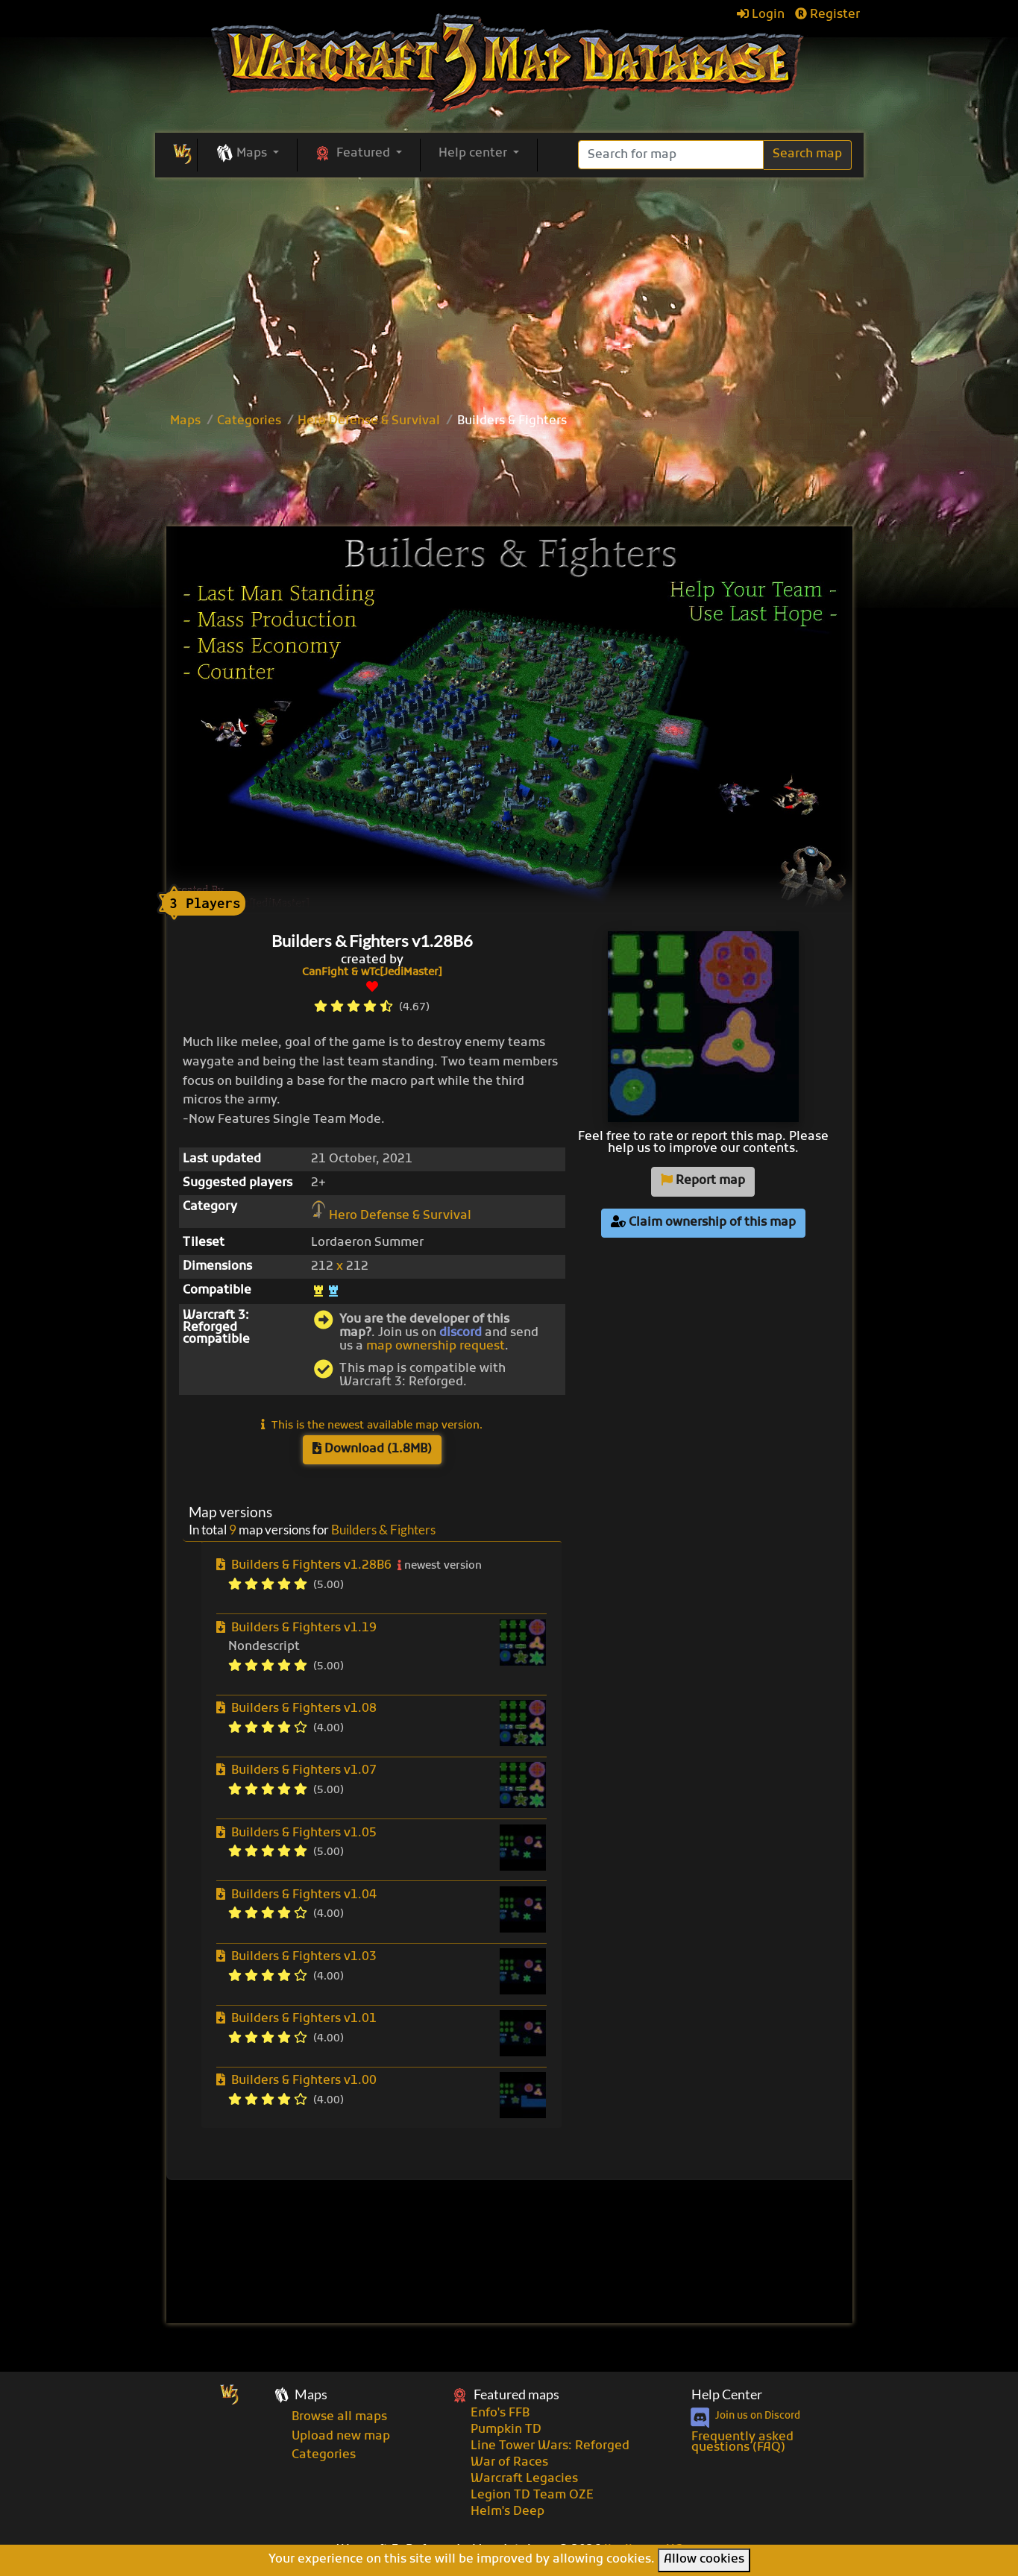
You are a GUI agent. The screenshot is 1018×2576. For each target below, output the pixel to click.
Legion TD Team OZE (532, 2495)
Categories (249, 421)
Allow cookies (704, 2559)
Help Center (726, 2394)
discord (460, 1333)
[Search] (671, 154)
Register (827, 14)
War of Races (509, 2462)
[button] (247, 154)
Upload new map (341, 2436)
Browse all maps (339, 2417)
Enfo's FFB (500, 2413)
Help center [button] (474, 153)
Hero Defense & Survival (369, 421)
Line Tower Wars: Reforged (550, 2446)
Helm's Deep (507, 2511)
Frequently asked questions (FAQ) (742, 2442)
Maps (185, 421)
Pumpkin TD (506, 2429)
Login (761, 14)
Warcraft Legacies (524, 2479)
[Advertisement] (509, 479)
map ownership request (435, 1346)
